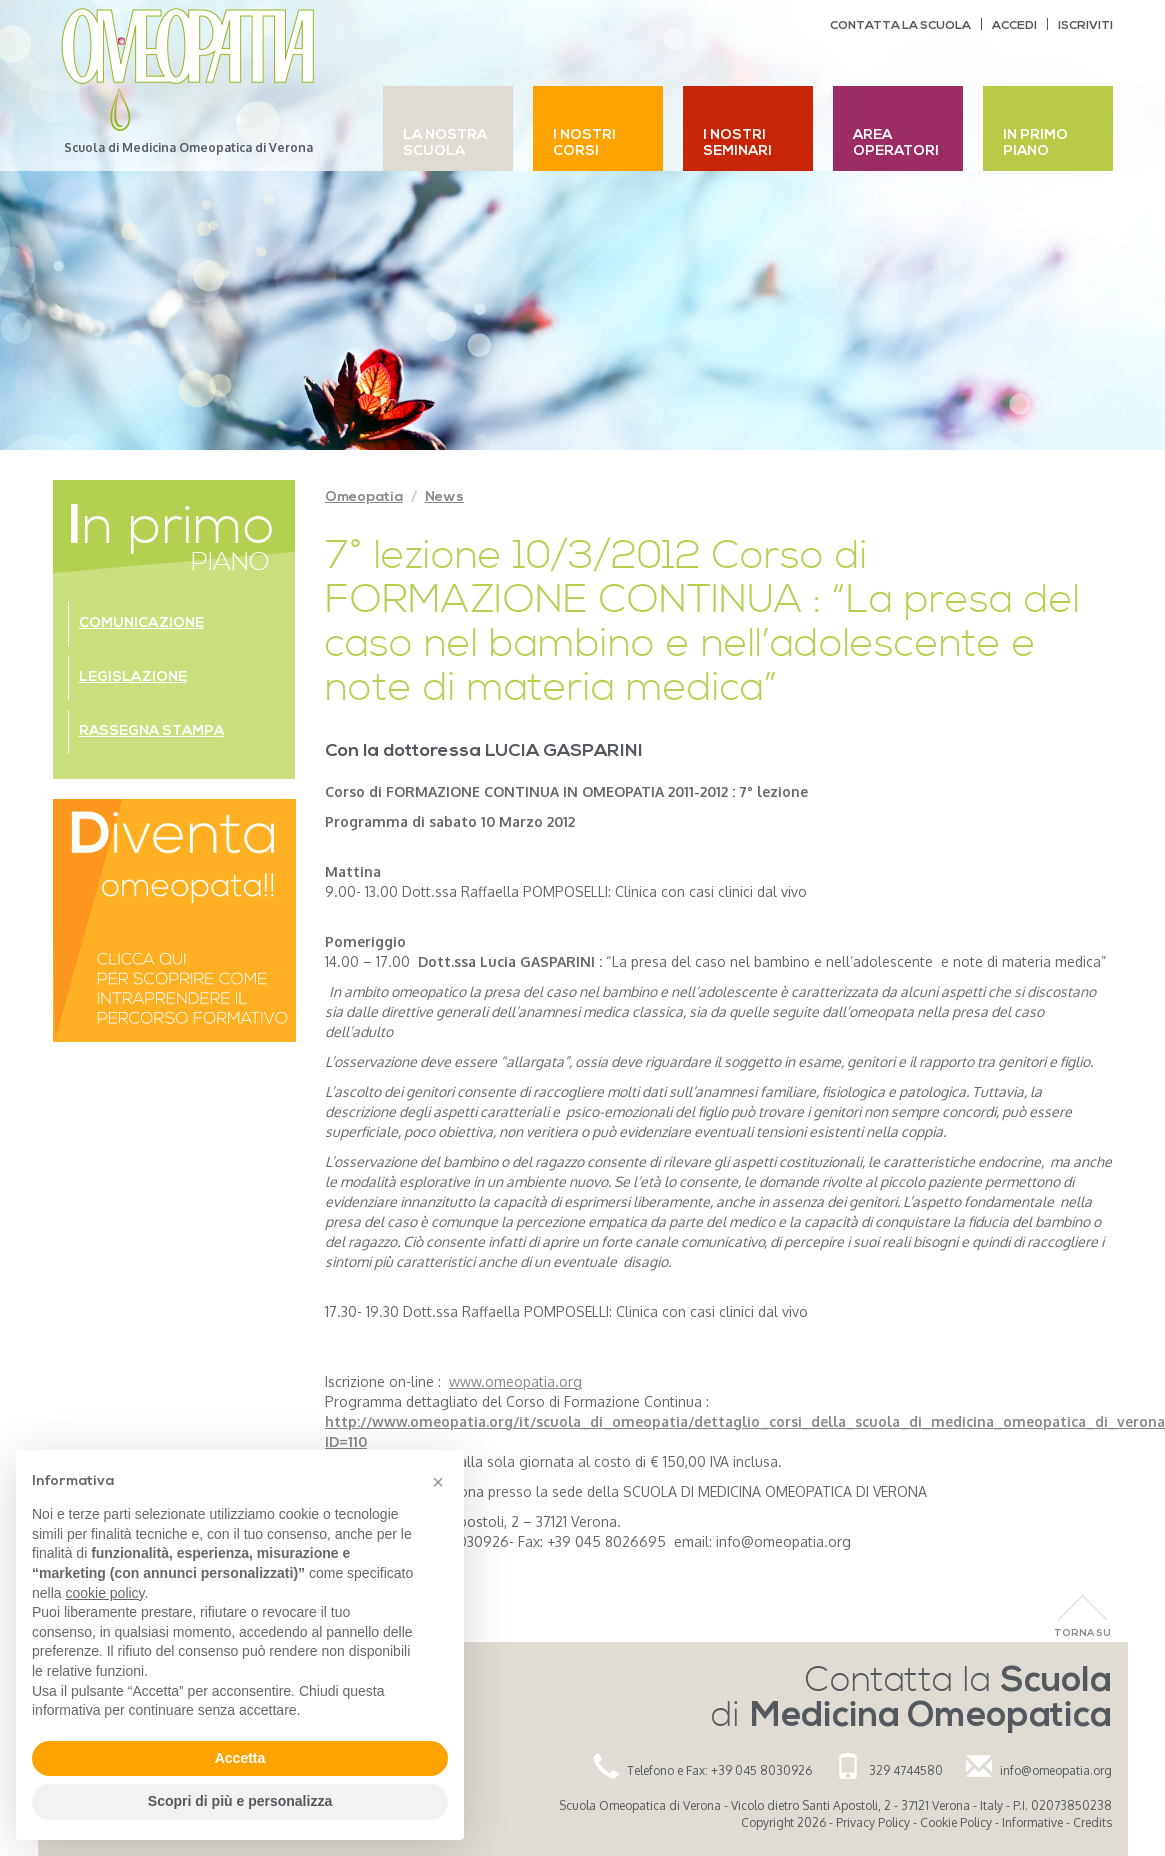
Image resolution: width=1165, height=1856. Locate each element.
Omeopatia (364, 497)
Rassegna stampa (151, 731)
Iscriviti (1085, 26)
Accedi (1014, 26)
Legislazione (133, 677)
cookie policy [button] (104, 1593)
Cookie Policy (956, 1822)
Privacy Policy (873, 1822)
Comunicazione (141, 623)
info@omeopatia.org (1056, 1770)
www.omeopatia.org (515, 1381)
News (444, 497)
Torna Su (1082, 1633)
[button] (438, 1482)
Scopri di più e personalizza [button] (240, 1801)
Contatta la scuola (900, 26)
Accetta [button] (240, 1758)
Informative (1032, 1822)
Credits (1092, 1822)
